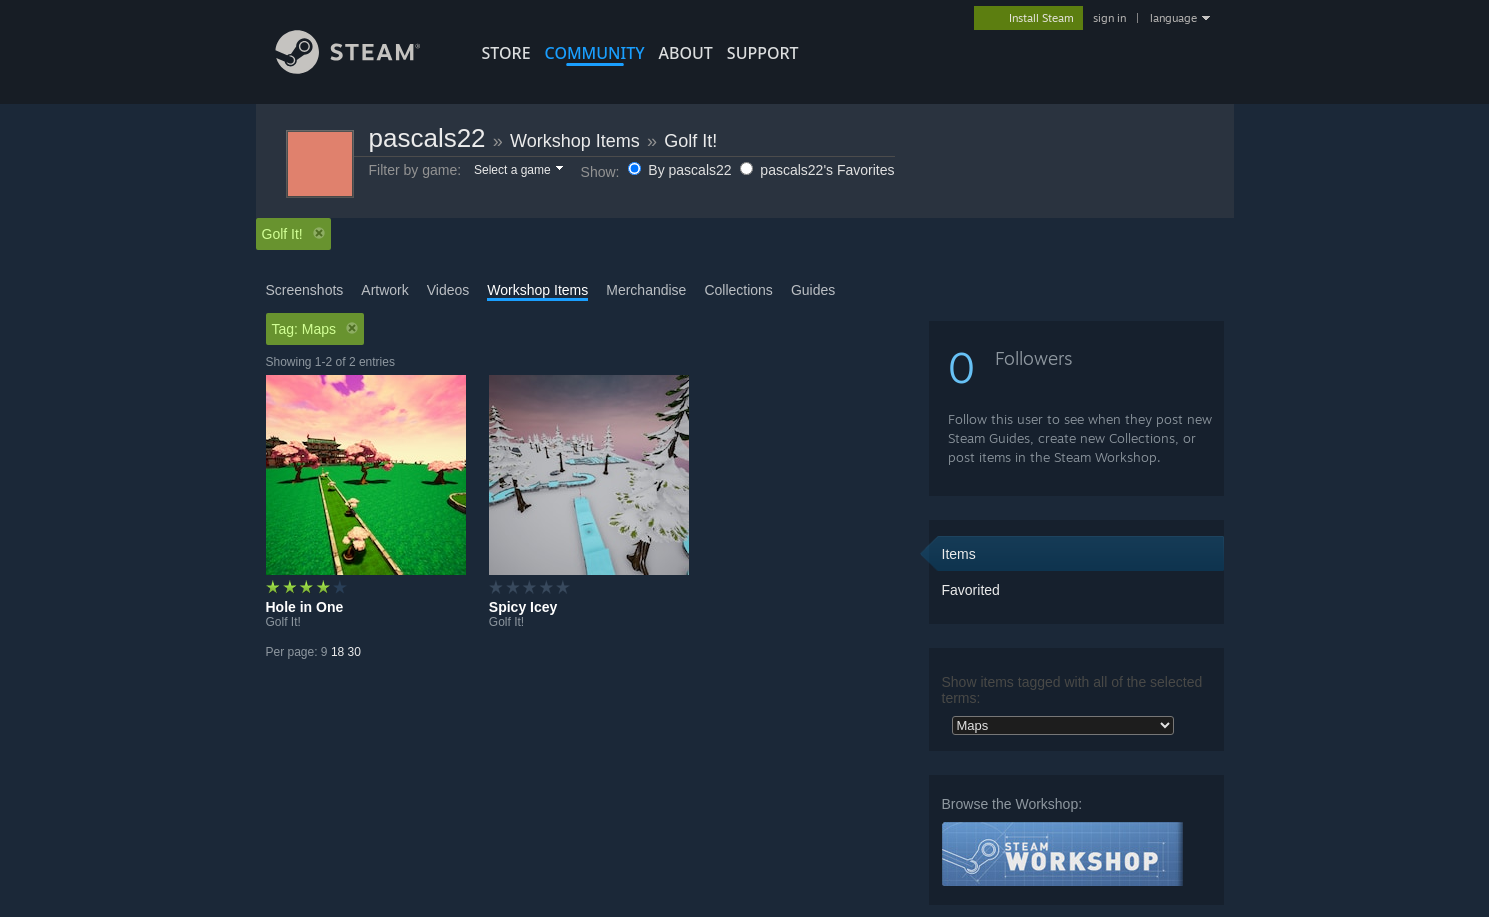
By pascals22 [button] (681, 170)
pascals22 (427, 138)
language (1173, 18)
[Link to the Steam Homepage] (363, 68)
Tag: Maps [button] (315, 329)
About (686, 53)
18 (337, 652)
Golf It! (690, 141)
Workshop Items (575, 141)
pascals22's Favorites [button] (817, 170)
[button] (517, 171)
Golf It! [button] (293, 234)
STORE (506, 53)
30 (354, 652)
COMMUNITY (595, 53)
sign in (1109, 18)
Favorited (971, 590)
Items (959, 554)
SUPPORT (763, 53)
